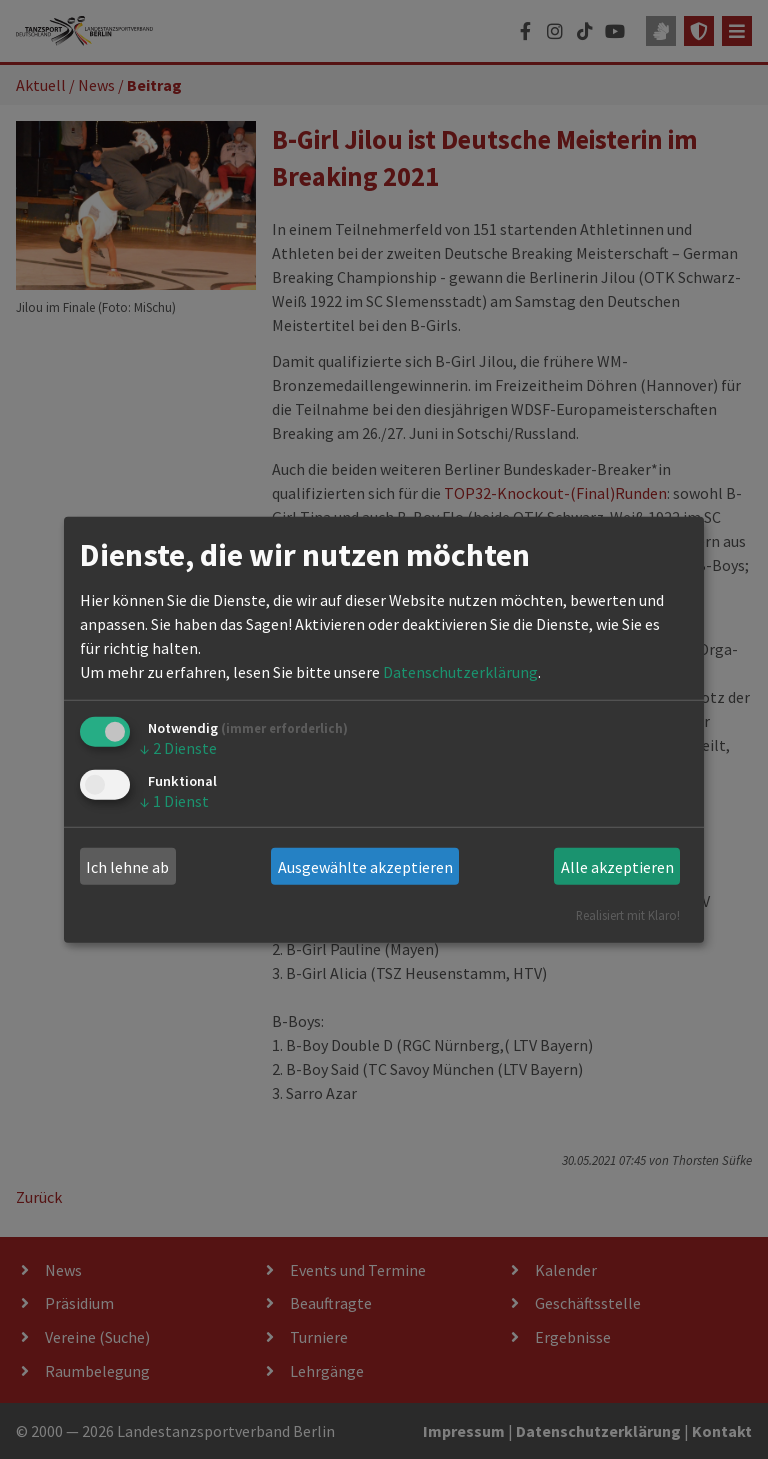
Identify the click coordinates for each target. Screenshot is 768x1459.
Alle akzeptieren (617, 867)
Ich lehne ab (127, 867)
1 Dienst (174, 800)
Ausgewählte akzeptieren (365, 867)
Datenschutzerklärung (460, 672)
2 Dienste (178, 748)
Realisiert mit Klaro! (628, 915)
